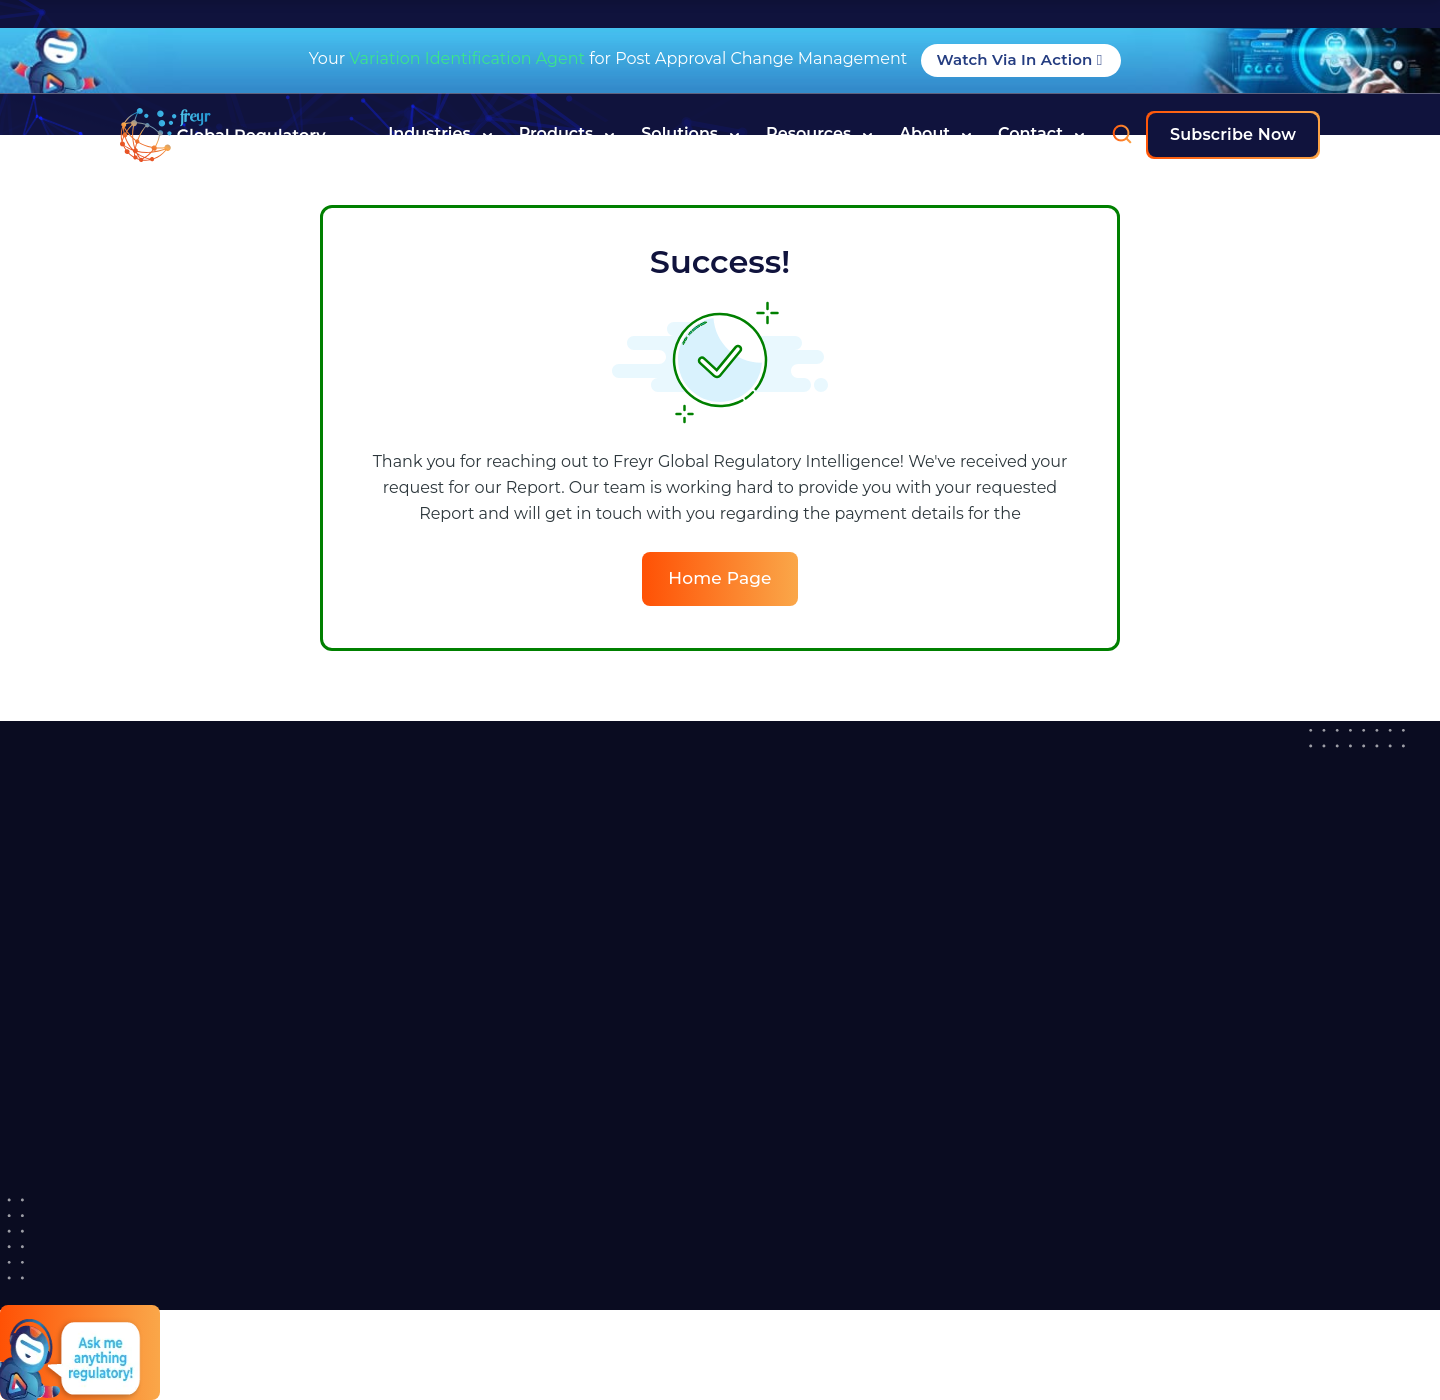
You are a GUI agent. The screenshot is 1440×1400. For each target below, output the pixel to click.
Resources (819, 134)
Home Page (719, 578)
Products (567, 134)
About (935, 134)
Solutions (690, 134)
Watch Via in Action (1021, 59)
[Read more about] (223, 135)
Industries (440, 134)
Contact (1041, 134)
